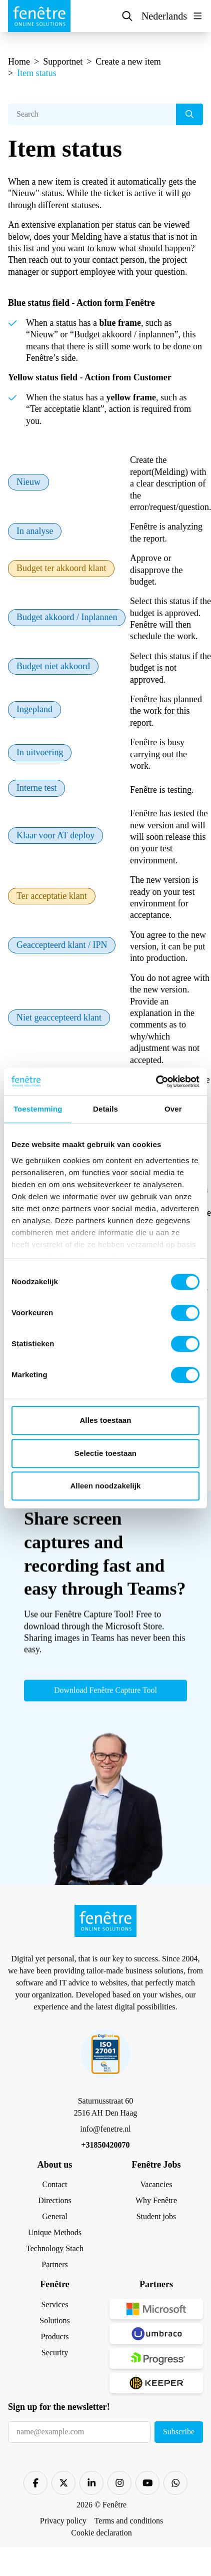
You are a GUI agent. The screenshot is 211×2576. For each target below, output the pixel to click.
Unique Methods (55, 2232)
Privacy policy (63, 2520)
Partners (55, 2264)
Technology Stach (55, 2248)
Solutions (55, 2320)
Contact (55, 2184)
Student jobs (156, 2216)
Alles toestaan (105, 1420)
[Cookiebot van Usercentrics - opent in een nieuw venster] (156, 1081)
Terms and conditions (129, 2520)
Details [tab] (105, 1109)
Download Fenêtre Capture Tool (105, 1696)
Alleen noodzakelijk (105, 1485)
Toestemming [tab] (38, 1109)
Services (54, 2304)
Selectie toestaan (105, 1453)
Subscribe (178, 2431)
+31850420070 (105, 2145)
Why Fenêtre (156, 2200)
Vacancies (156, 2184)
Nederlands (164, 16)
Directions (55, 2200)
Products (55, 2336)
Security (55, 2352)
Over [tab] (173, 1109)
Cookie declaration (101, 2532)
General (55, 2216)
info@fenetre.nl (105, 2129)
